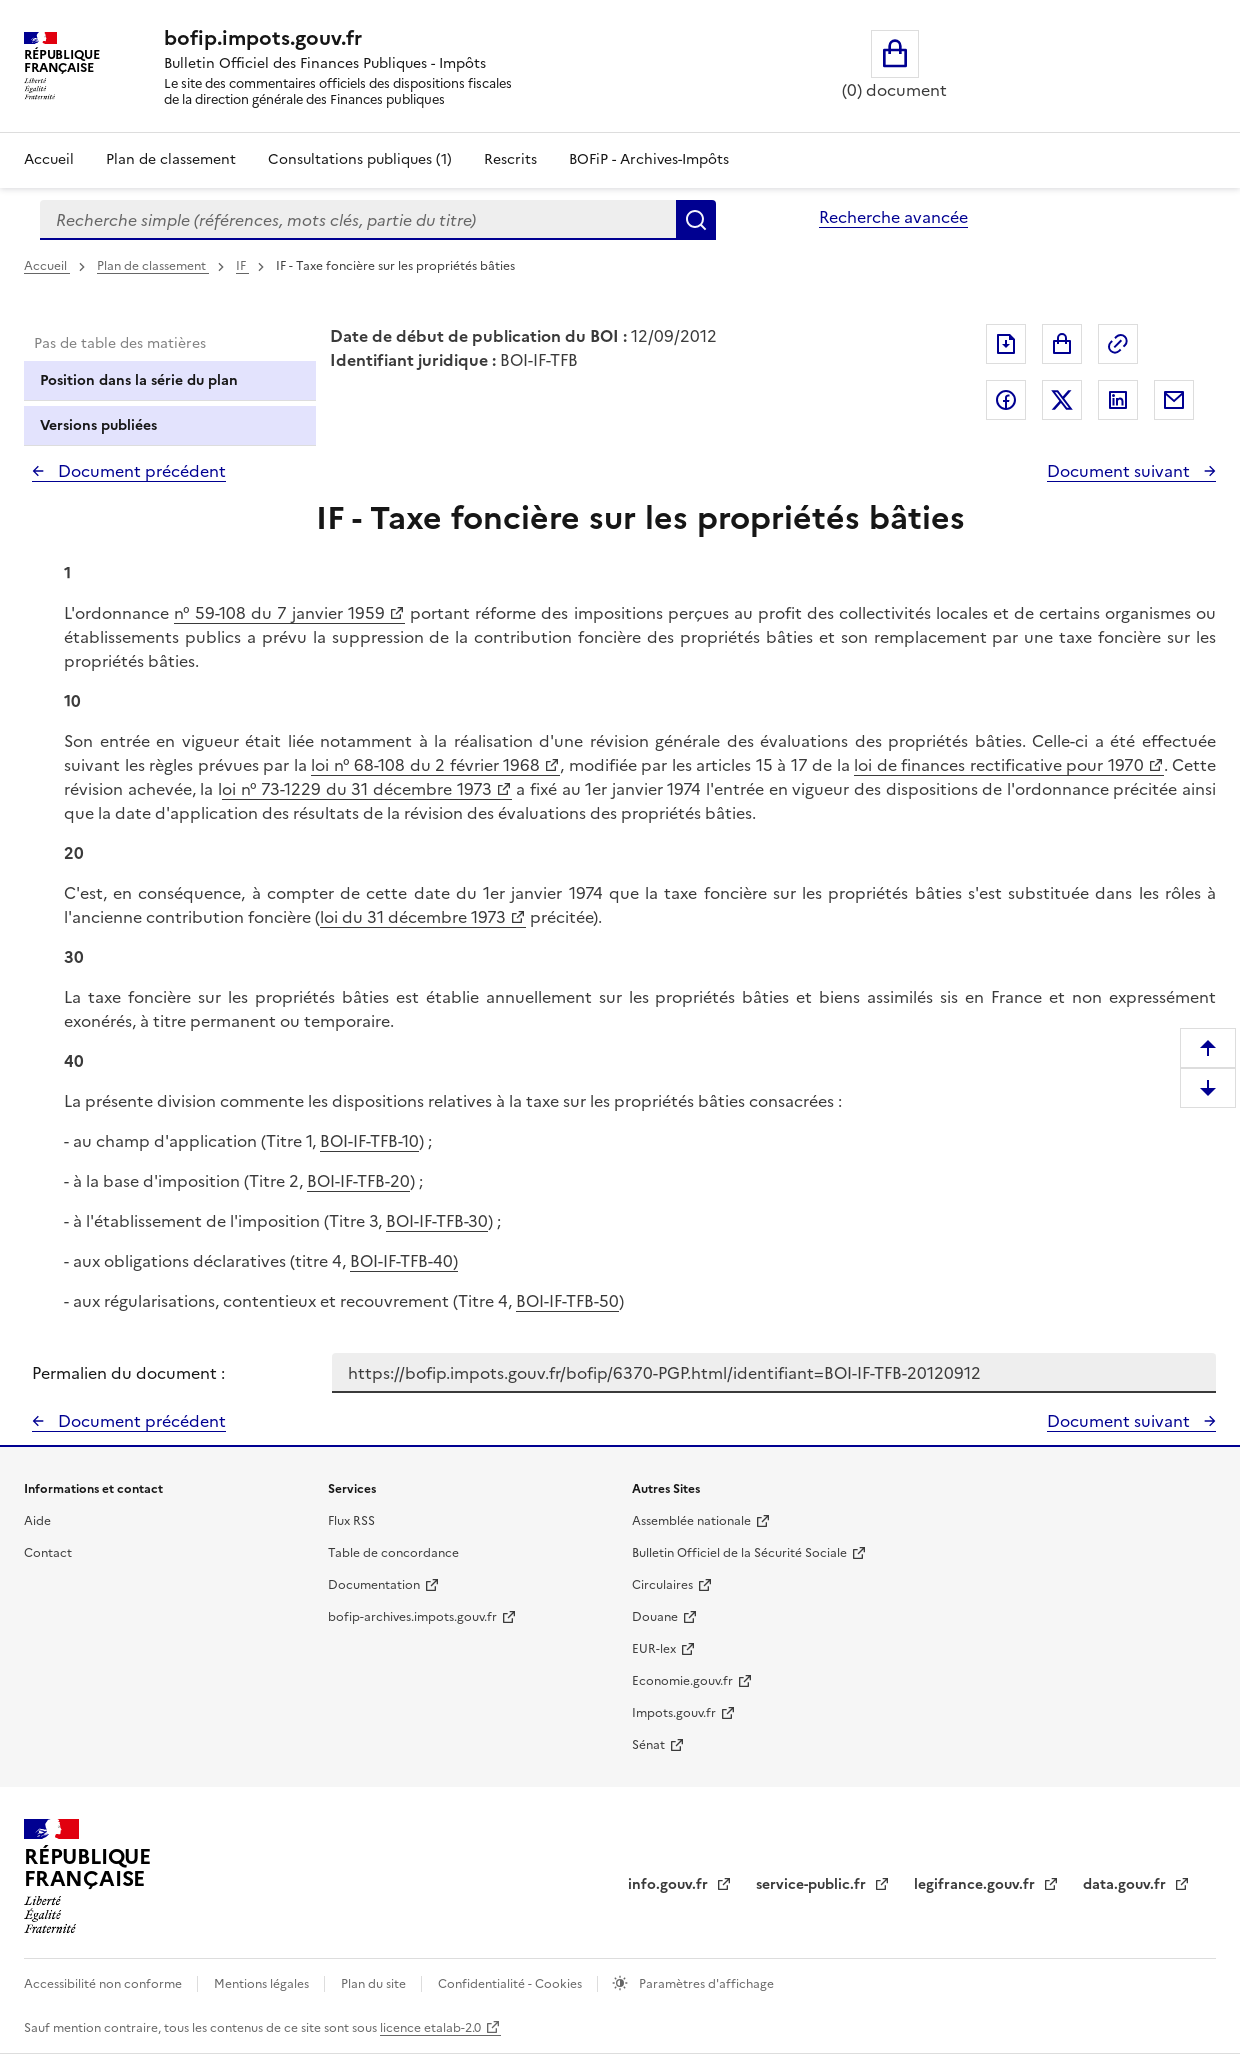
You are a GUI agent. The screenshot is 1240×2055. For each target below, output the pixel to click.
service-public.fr (813, 1884)
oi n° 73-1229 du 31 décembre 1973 (357, 789)
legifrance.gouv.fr (976, 1884)
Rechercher (696, 220)
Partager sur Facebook (1006, 400)
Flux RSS (351, 1521)
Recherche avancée (893, 217)
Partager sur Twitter (1062, 400)
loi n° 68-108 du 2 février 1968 (425, 765)
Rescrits (510, 159)
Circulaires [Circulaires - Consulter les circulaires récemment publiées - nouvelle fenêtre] (662, 1585)
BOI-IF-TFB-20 (358, 1181)
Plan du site (375, 1984)
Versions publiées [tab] (98, 425)
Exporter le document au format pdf (1006, 344)
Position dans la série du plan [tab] (139, 380)
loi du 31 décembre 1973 (413, 917)
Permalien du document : (128, 1373)
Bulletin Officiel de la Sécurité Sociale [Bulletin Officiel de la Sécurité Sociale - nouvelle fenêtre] (739, 1553)
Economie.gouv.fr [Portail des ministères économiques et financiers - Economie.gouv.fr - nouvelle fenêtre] (682, 1681)
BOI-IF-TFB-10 (369, 1141)
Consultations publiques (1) (360, 159)
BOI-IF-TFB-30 (437, 1221)
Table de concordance (393, 1553)
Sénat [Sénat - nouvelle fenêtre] (648, 1745)
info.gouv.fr (670, 1884)
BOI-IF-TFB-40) (404, 1261)
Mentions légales (263, 1984)
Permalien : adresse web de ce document (1118, 344)
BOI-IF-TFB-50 (567, 1301)
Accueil (49, 159)
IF (242, 266)
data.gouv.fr (1126, 1884)
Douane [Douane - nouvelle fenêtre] (655, 1617)
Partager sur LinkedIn (1118, 400)
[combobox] (358, 220)
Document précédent (140, 471)
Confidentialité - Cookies (511, 1984)
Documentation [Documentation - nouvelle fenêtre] (374, 1585)
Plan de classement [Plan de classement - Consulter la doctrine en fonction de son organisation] (171, 159)
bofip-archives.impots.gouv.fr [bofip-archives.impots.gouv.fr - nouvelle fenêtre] (412, 1617)
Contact (48, 1553)
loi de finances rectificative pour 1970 (999, 765)
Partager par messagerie (1174, 400)
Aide (37, 1521)
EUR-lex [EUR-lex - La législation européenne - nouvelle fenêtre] (654, 1649)
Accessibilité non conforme (104, 1984)
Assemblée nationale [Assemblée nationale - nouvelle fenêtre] (691, 1521)
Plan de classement (153, 266)
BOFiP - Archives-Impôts (649, 159)
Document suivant (1120, 471)
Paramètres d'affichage (705, 1984)
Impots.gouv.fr (674, 1713)
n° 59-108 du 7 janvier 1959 (279, 613)
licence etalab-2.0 (430, 2028)
